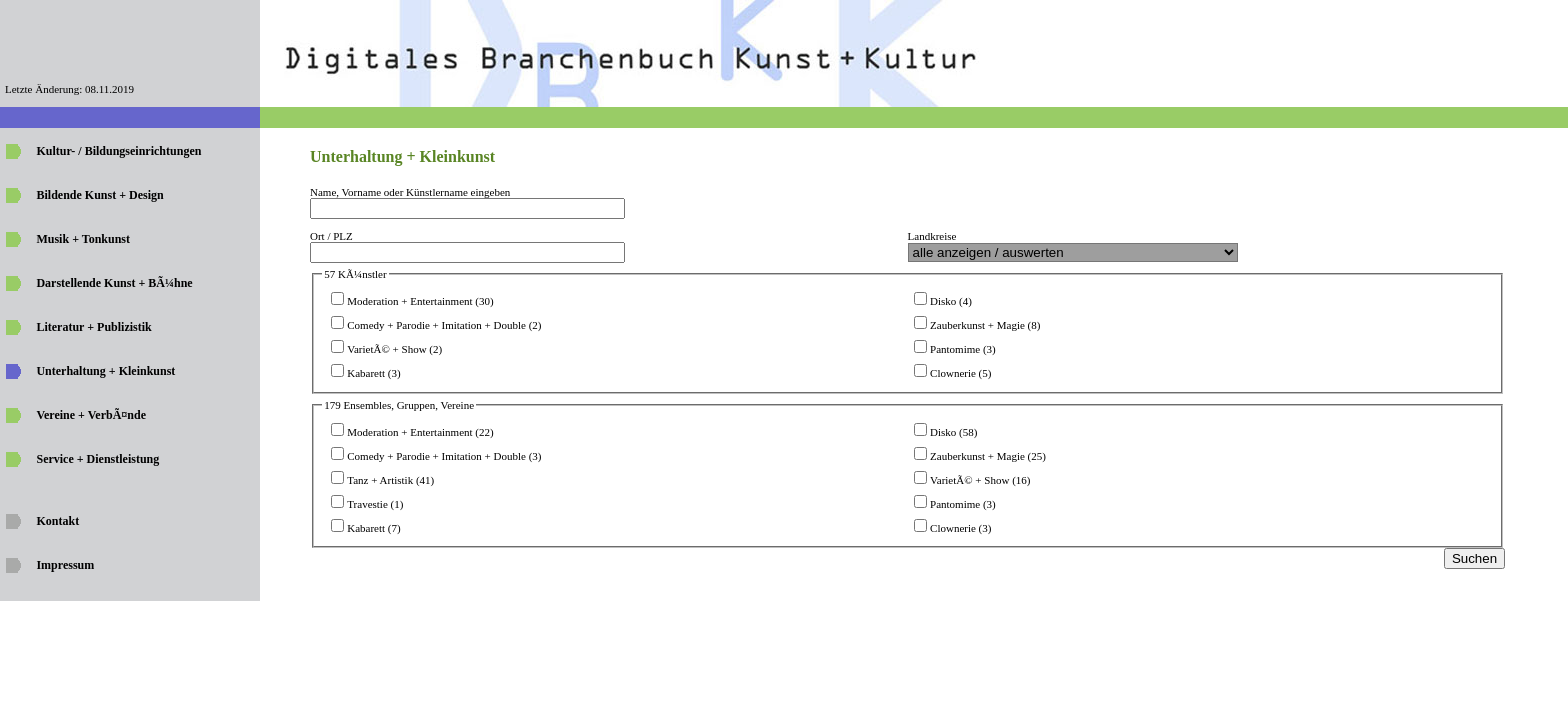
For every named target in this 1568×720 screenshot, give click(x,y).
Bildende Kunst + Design (99, 195)
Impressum (65, 565)
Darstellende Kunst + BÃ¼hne (114, 283)
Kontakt (57, 521)
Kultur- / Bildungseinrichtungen (118, 151)
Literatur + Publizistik (93, 327)
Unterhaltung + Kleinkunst (105, 371)
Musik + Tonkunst (83, 239)
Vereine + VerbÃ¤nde (91, 415)
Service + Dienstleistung (97, 459)
